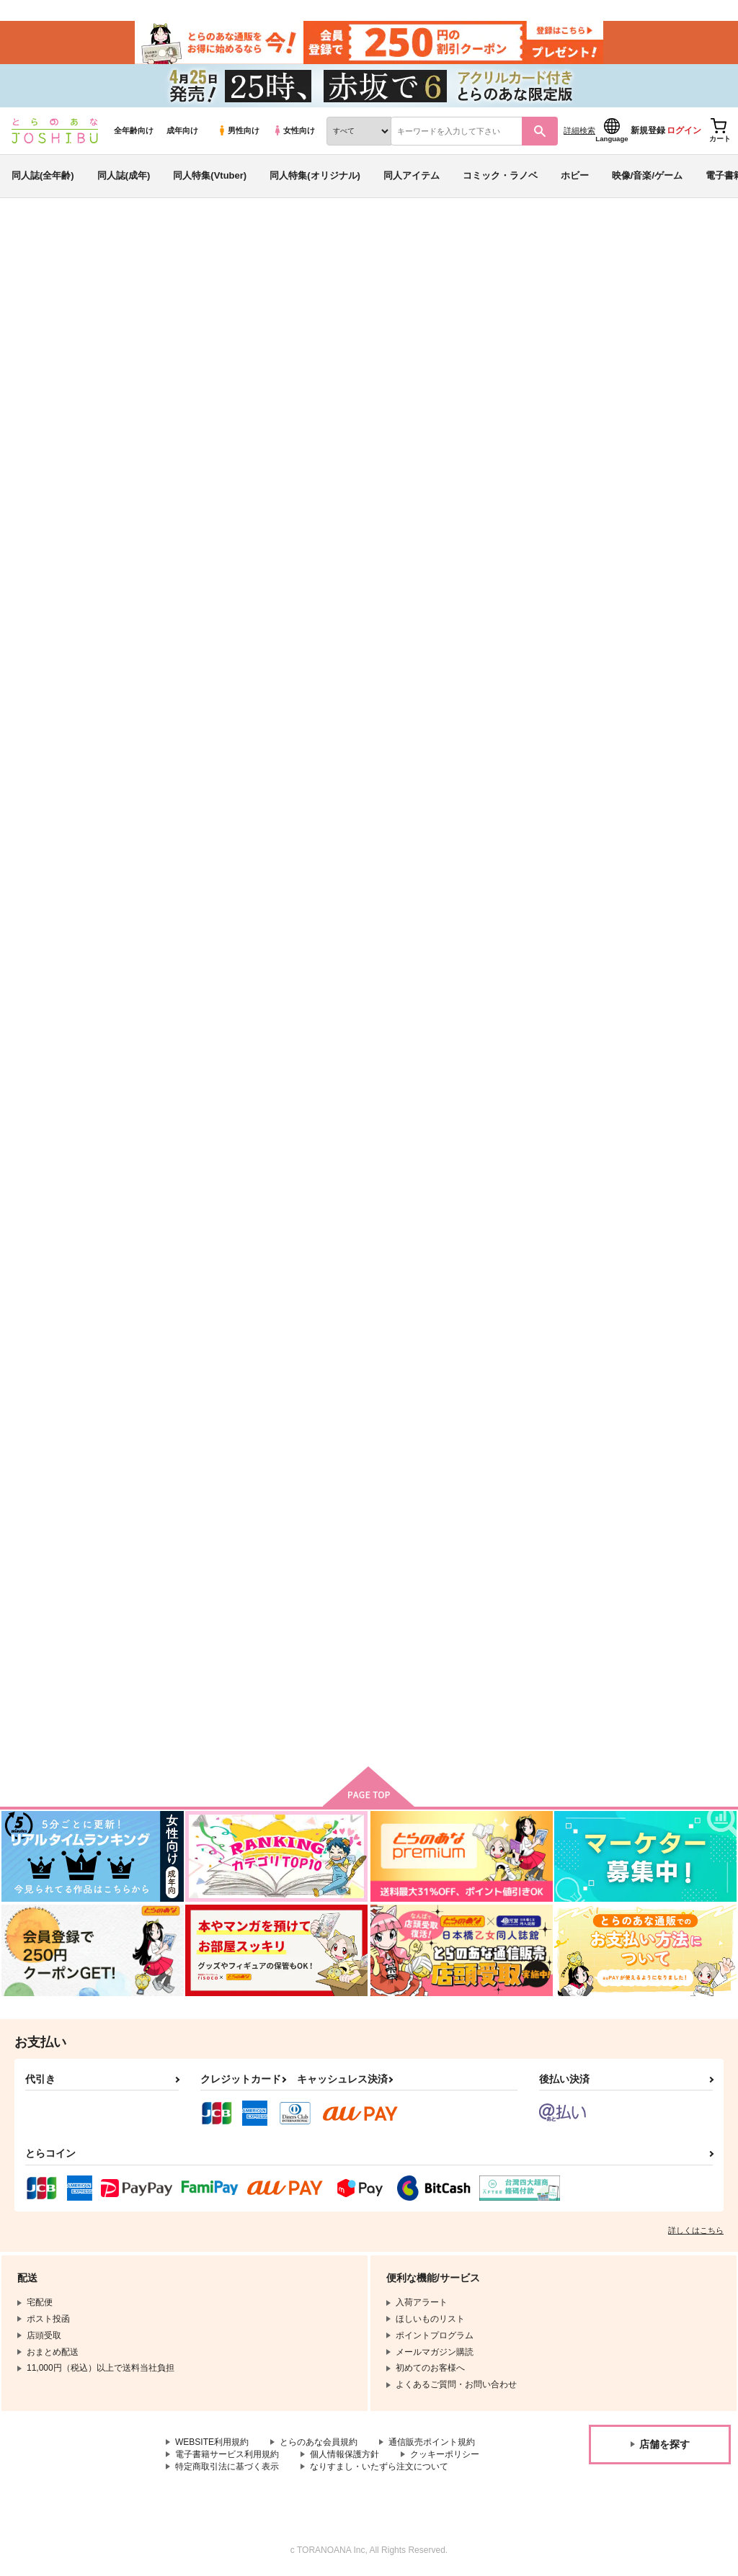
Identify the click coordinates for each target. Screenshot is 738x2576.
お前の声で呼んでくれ (471, 544)
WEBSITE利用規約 (212, 2442)
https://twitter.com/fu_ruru (312, 399)
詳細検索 (579, 130)
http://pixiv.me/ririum (300, 381)
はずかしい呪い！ (204, 1265)
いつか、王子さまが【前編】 (513, 1265)
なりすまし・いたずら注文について (379, 2466)
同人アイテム (411, 175)
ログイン (684, 130)
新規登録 (648, 130)
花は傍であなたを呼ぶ (357, 1602)
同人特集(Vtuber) (209, 175)
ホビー (575, 175)
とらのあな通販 (37, 238)
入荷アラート (512, 515)
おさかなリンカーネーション (607, 544)
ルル (104, 544)
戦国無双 (101, 559)
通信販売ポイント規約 (431, 2442)
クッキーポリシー (444, 2454)
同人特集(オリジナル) (315, 175)
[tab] (301, 692)
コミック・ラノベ (500, 175)
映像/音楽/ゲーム (647, 175)
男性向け (238, 130)
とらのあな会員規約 (318, 2442)
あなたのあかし (200, 1602)
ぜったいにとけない (495, 928)
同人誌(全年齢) (43, 175)
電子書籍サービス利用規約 (227, 2454)
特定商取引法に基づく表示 (227, 2466)
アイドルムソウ (485, 1602)
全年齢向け (134, 130)
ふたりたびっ (623, 1265)
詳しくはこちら (696, 2230)
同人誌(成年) (124, 175)
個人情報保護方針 (344, 2454)
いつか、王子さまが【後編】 (371, 1265)
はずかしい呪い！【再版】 (651, 928)
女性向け (293, 130)
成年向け (182, 130)
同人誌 (94, 238)
